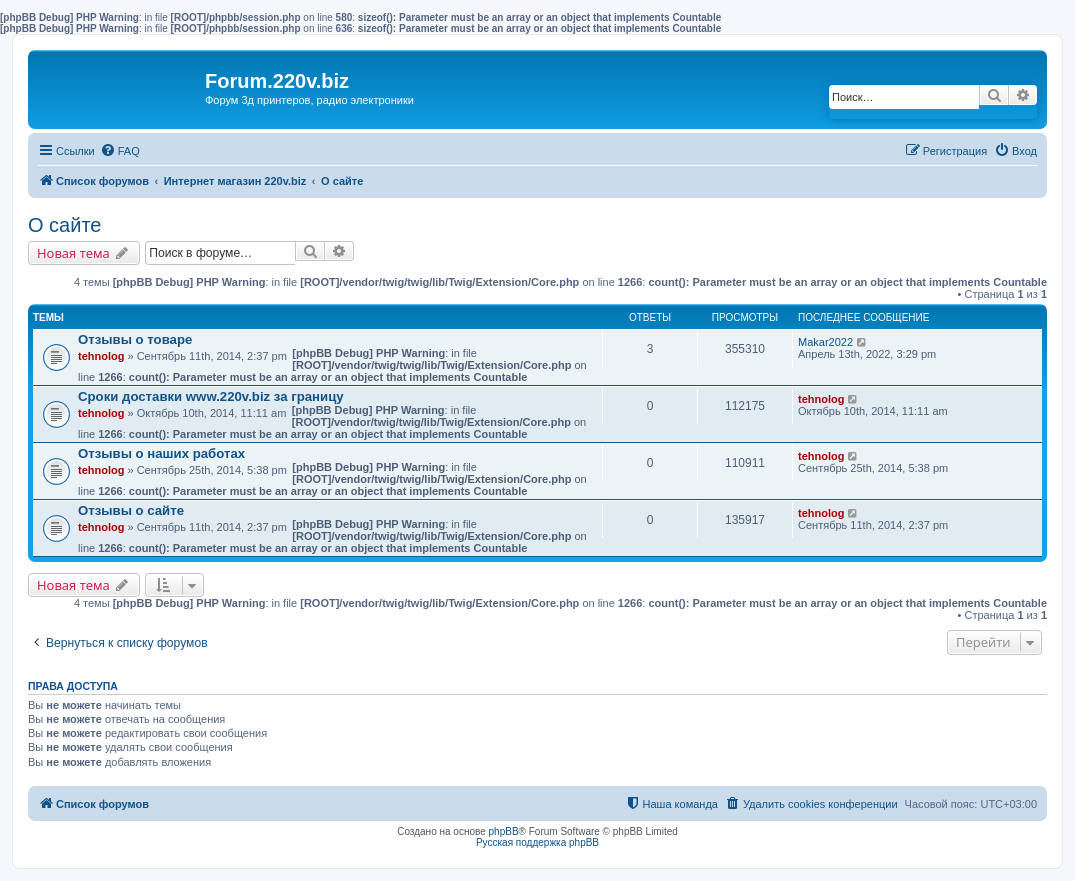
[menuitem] (120, 151)
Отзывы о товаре (135, 339)
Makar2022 (825, 342)
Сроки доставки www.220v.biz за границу (211, 396)
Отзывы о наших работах (161, 453)
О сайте (64, 225)
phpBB (504, 831)
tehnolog (101, 356)
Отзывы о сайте (131, 510)
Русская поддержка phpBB (537, 842)
